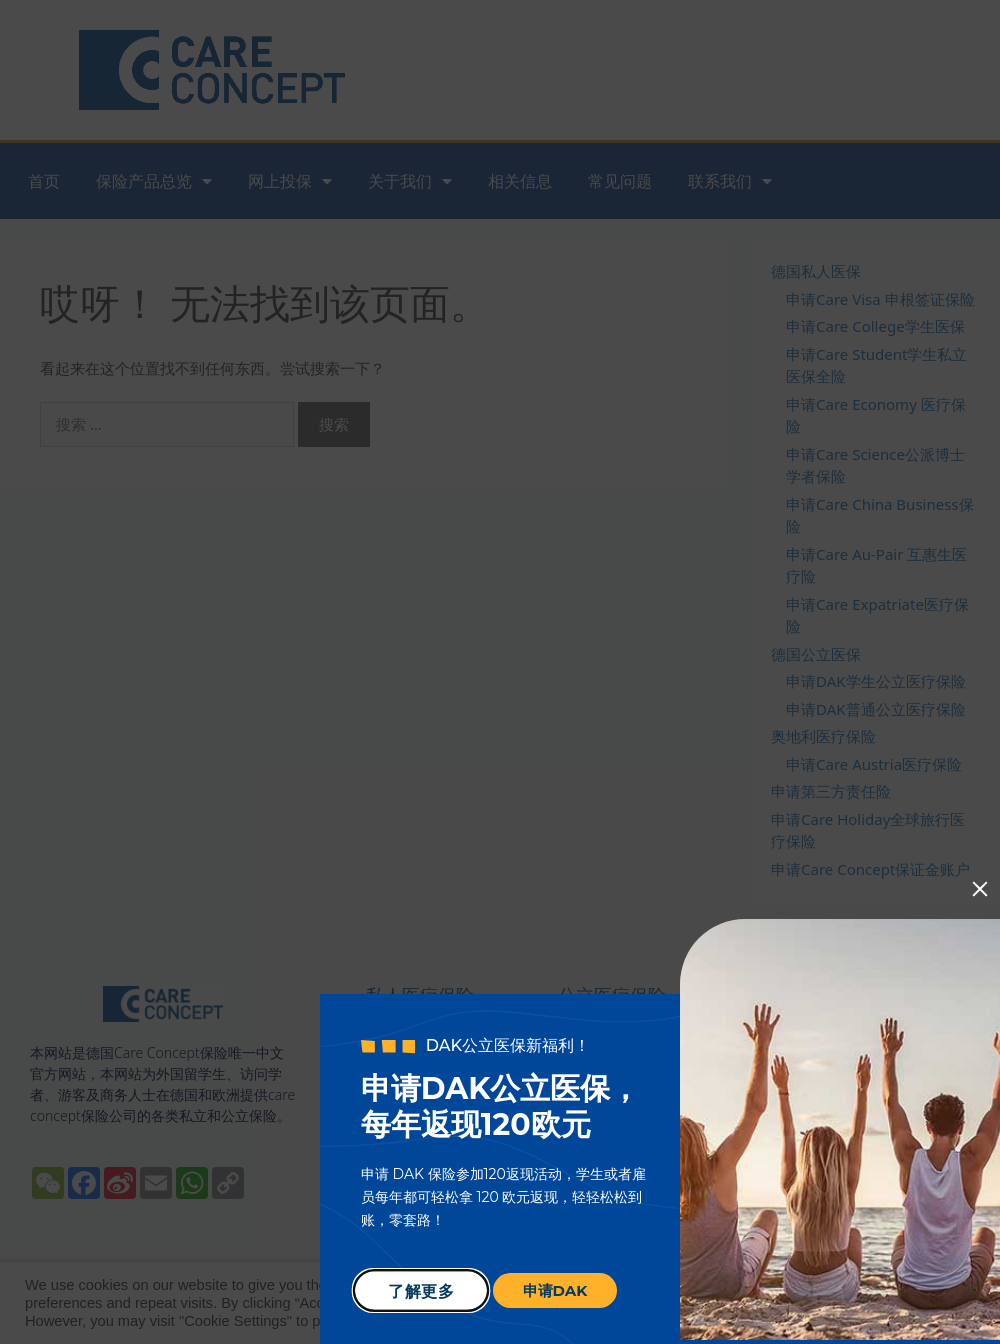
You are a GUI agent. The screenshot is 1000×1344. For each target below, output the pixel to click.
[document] (500, 672)
